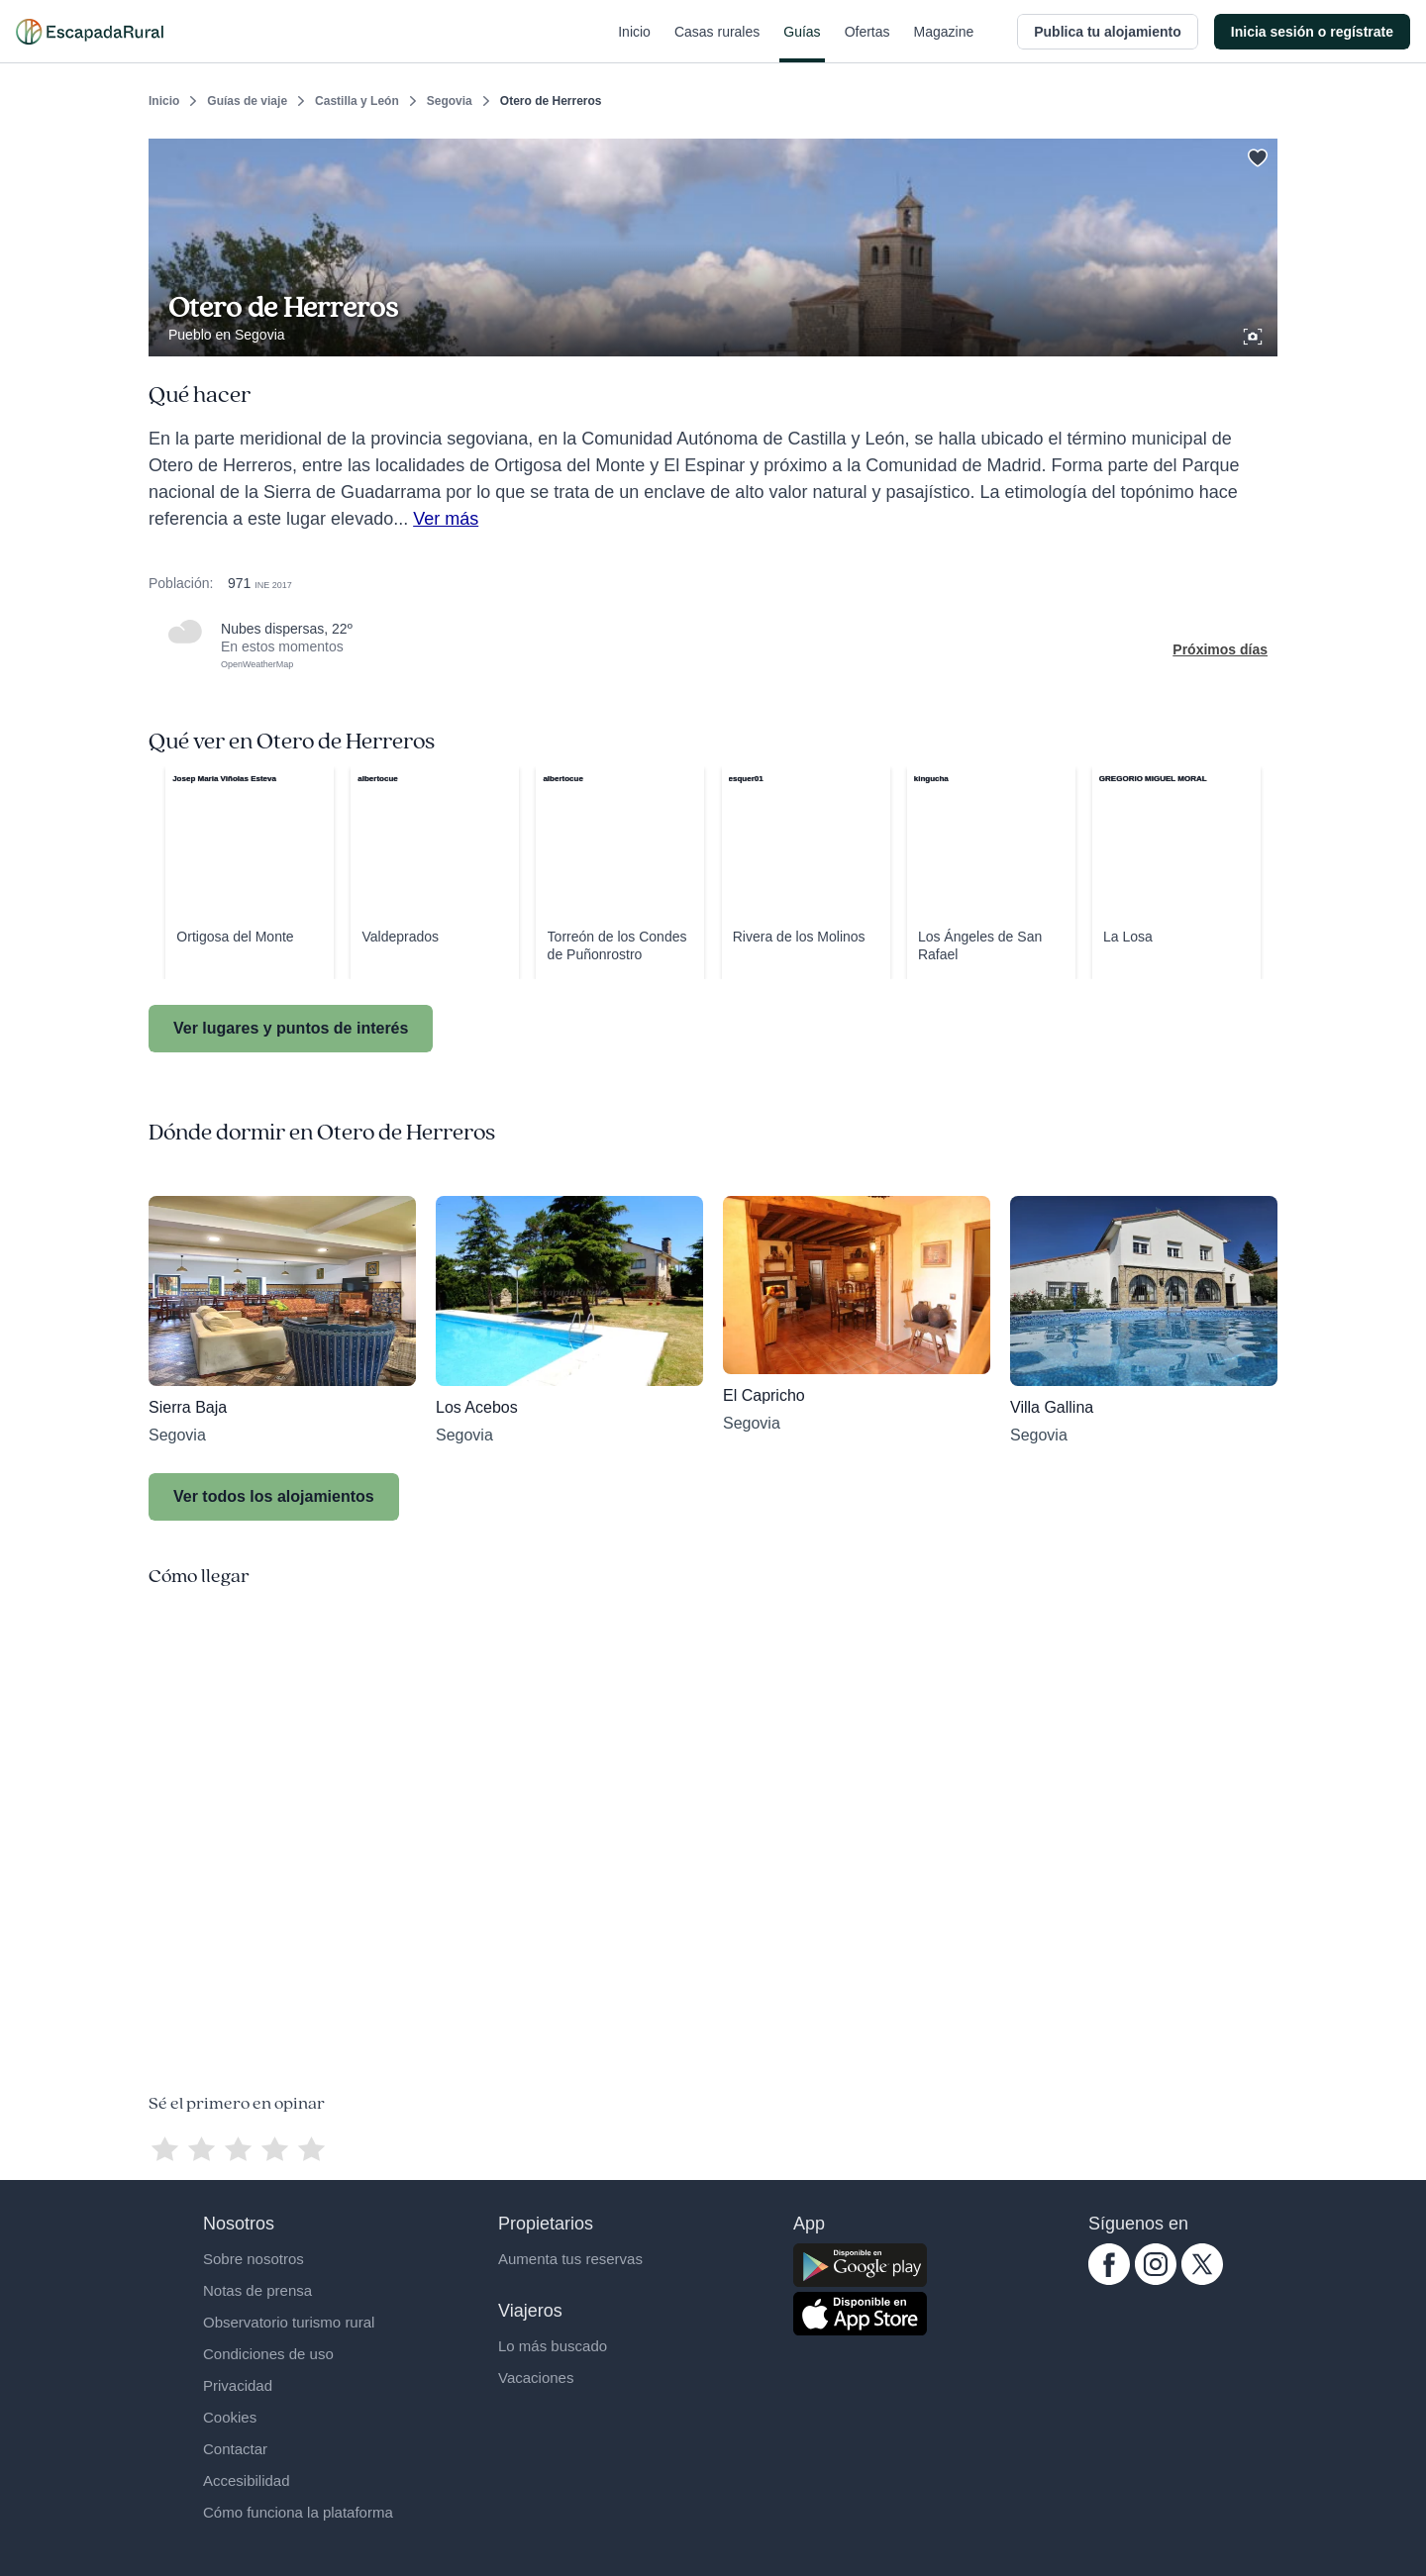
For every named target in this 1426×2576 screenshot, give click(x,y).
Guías (801, 43)
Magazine (944, 43)
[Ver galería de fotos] (1255, 334)
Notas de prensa (257, 2290)
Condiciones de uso (268, 2353)
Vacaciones (535, 2377)
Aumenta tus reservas (570, 2258)
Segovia (449, 101)
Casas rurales (717, 43)
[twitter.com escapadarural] (1202, 2280)
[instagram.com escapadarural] (1155, 2280)
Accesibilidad (246, 2480)
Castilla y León (357, 101)
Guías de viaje (247, 101)
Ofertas (867, 43)
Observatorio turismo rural (288, 2322)
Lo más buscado (552, 2345)
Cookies (229, 2417)
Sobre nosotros (253, 2258)
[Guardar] (1256, 154)
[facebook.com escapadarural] (1109, 2280)
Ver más (445, 519)
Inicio (634, 43)
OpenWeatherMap (257, 664)
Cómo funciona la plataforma (298, 2512)
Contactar (235, 2448)
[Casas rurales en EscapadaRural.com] (89, 32)
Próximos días (1220, 649)
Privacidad (237, 2385)
